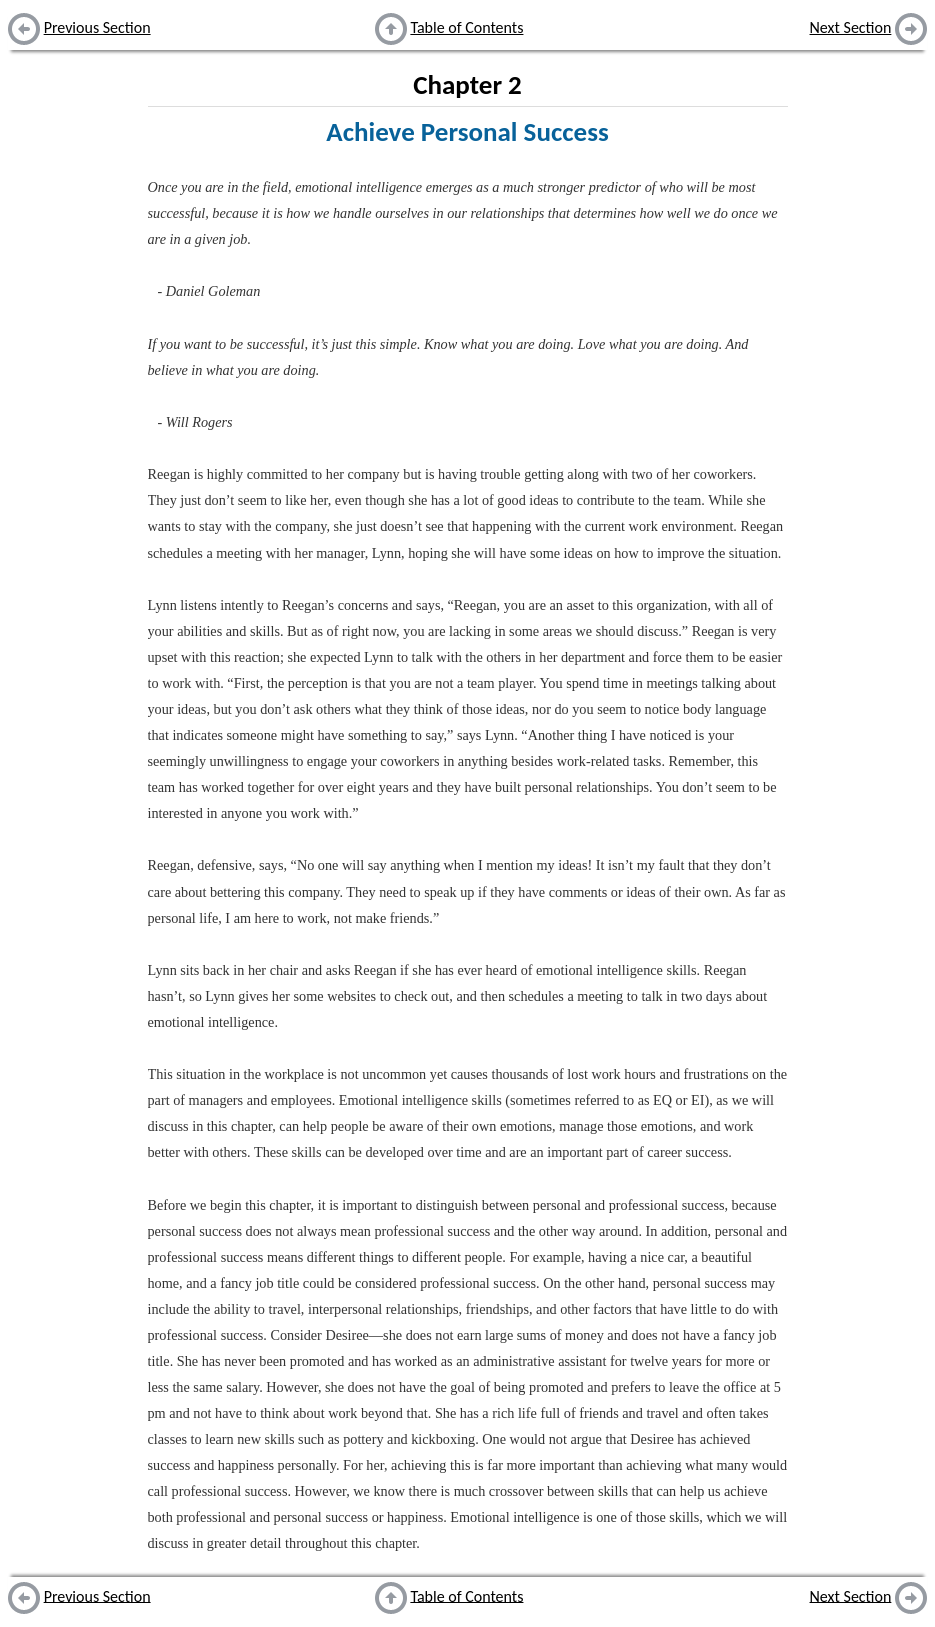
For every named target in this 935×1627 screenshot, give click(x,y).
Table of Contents (466, 27)
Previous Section (97, 27)
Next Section (851, 27)
